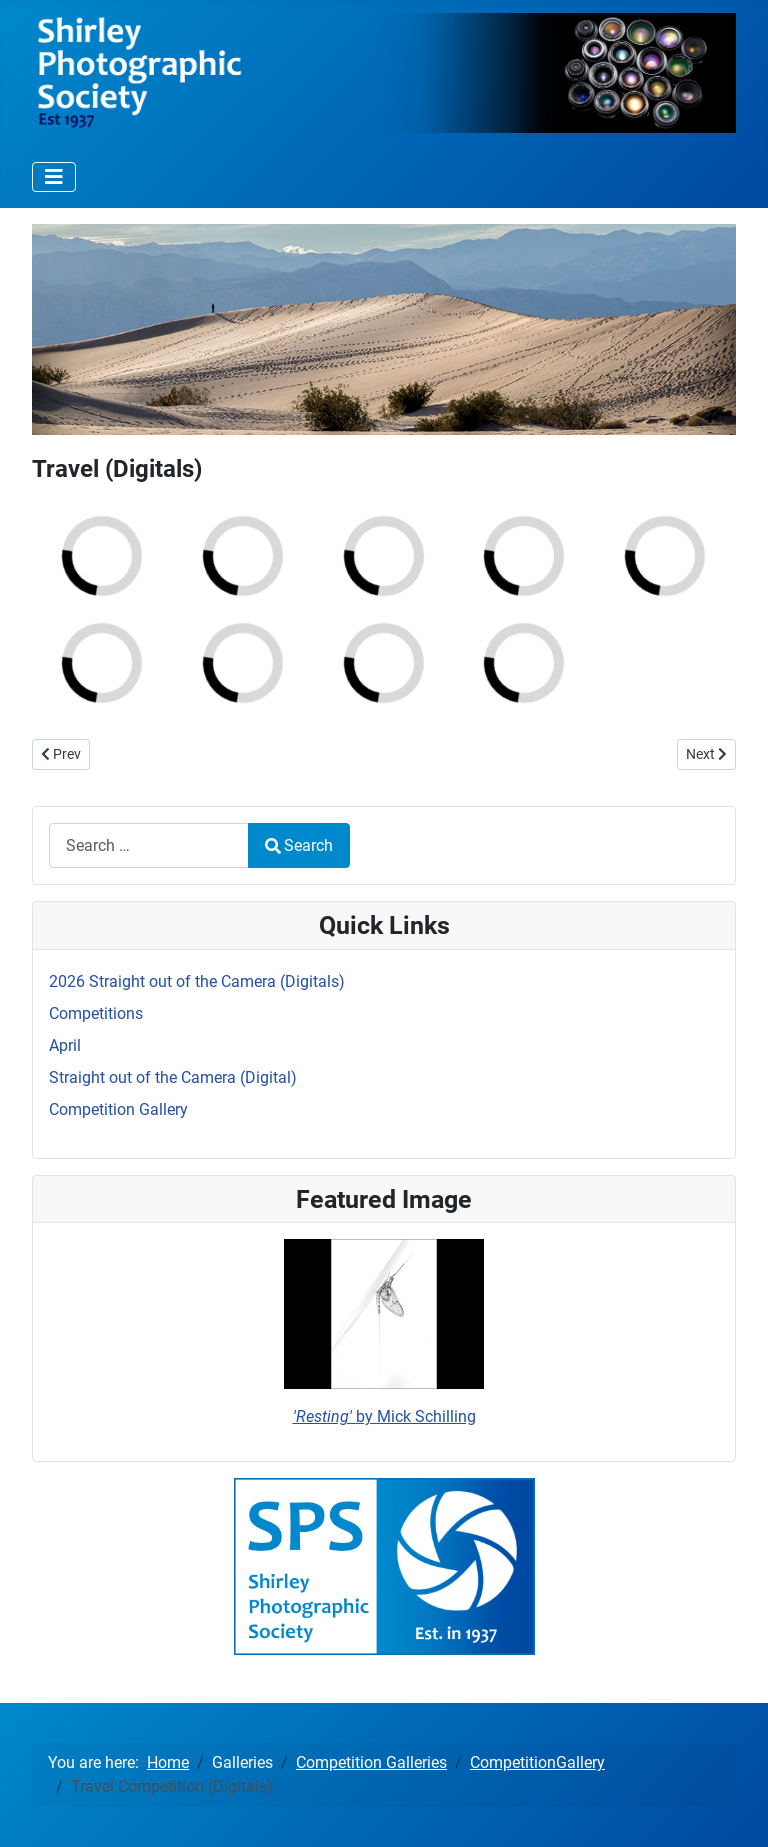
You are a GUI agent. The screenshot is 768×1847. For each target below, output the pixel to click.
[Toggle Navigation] (54, 177)
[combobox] (149, 845)
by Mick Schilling (384, 1416)
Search (299, 845)
